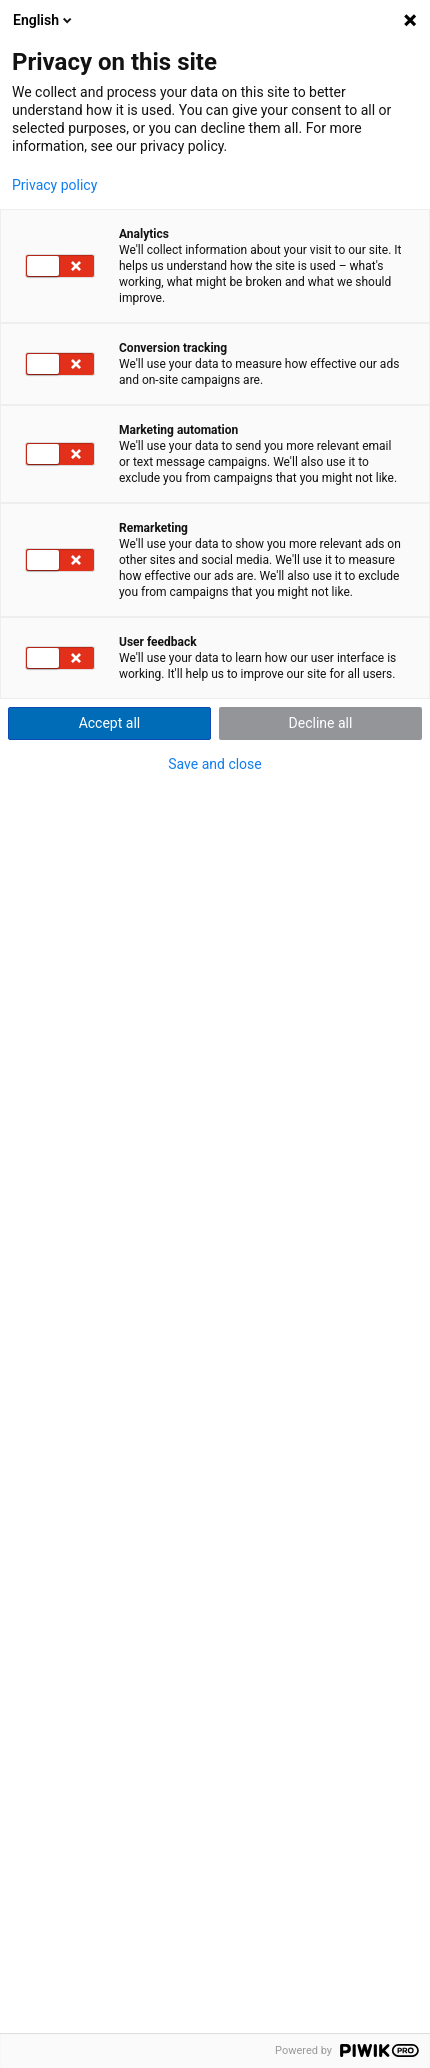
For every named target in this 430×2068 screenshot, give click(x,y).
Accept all (110, 723)
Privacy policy (54, 185)
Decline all (321, 723)
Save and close (215, 764)
